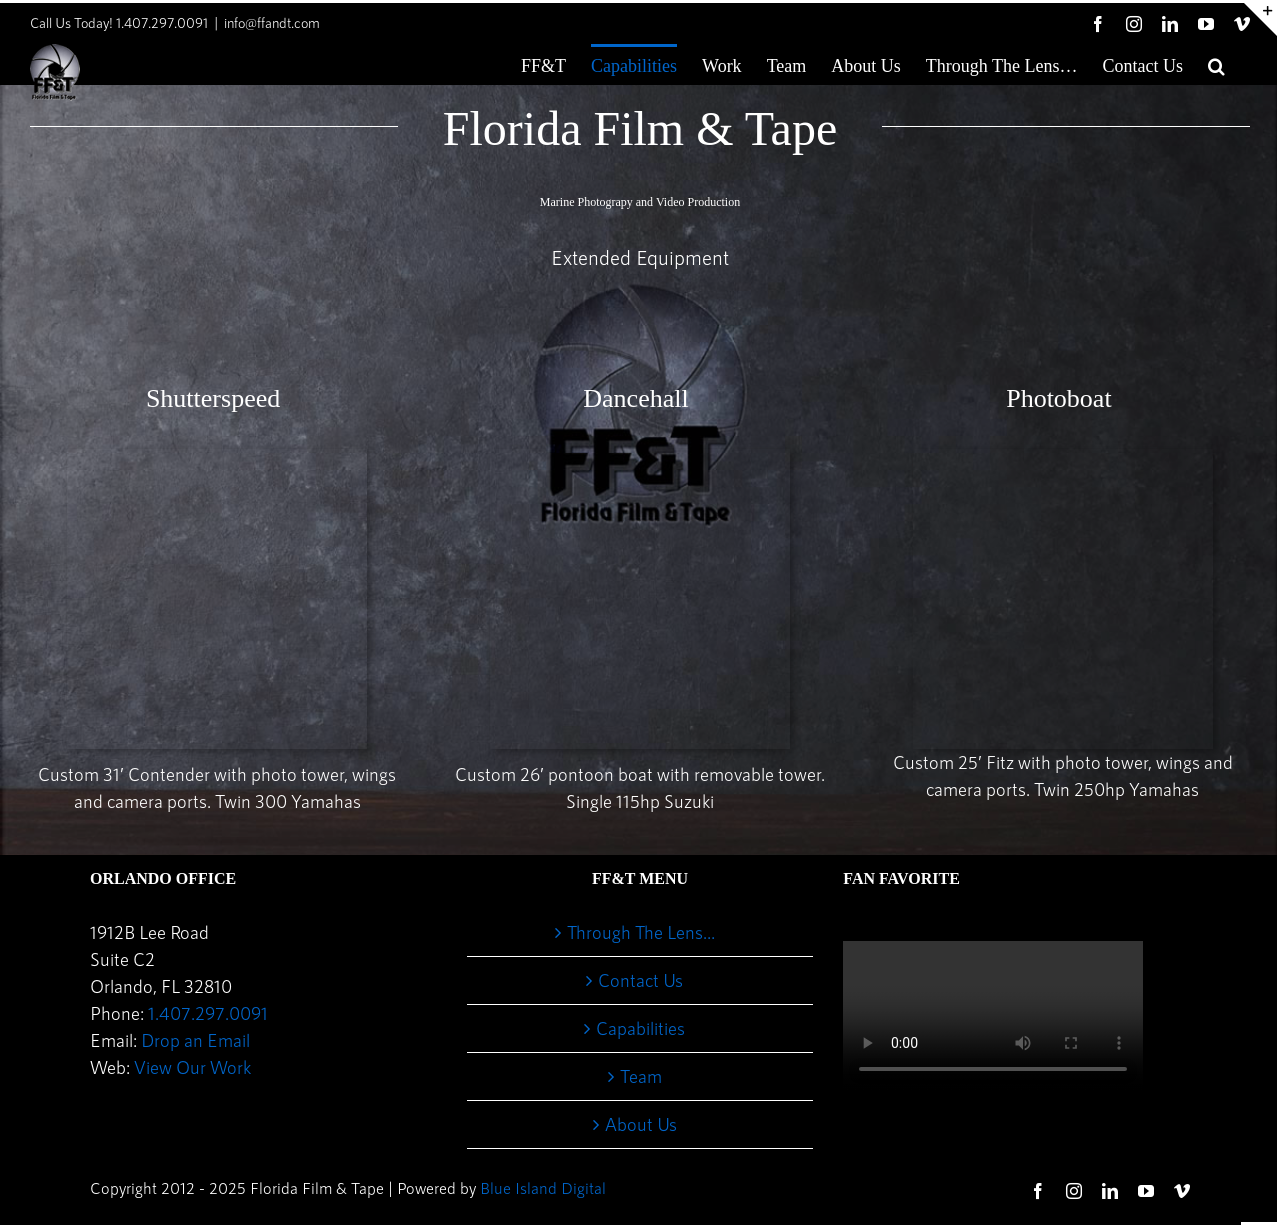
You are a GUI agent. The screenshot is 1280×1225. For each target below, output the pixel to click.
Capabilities (640, 1028)
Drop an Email (195, 1040)
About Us (641, 1124)
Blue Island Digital (543, 1187)
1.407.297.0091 (208, 1013)
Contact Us (640, 980)
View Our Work (192, 1067)
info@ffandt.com (272, 22)
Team (641, 1076)
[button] (1216, 64)
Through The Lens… (641, 932)
